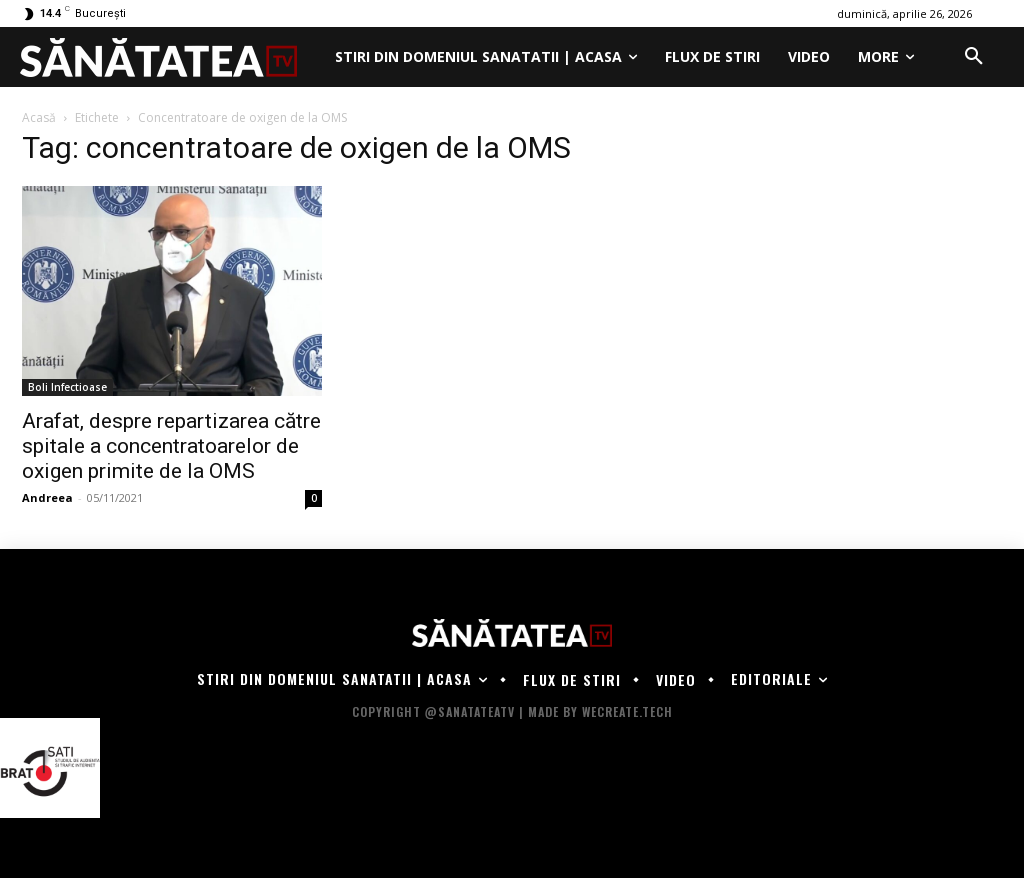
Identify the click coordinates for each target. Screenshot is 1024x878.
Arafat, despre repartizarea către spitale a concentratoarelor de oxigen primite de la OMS (171, 446)
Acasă (39, 117)
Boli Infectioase (67, 387)
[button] (974, 57)
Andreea (47, 497)
